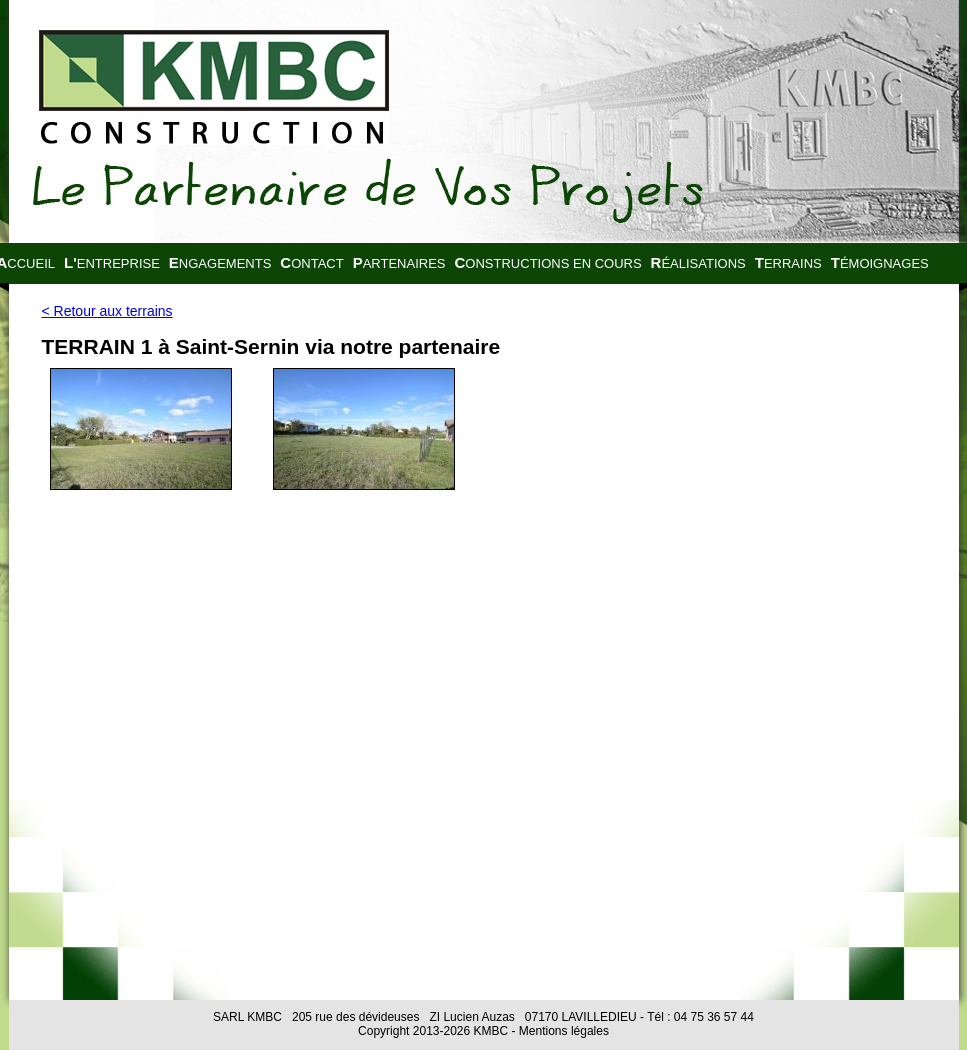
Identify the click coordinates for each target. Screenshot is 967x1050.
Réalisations (698, 262)
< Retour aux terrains (107, 311)
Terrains (788, 262)
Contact (311, 262)
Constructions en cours (548, 262)
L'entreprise (112, 262)
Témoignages (880, 262)
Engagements (220, 262)
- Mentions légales (558, 1031)
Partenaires (399, 262)
